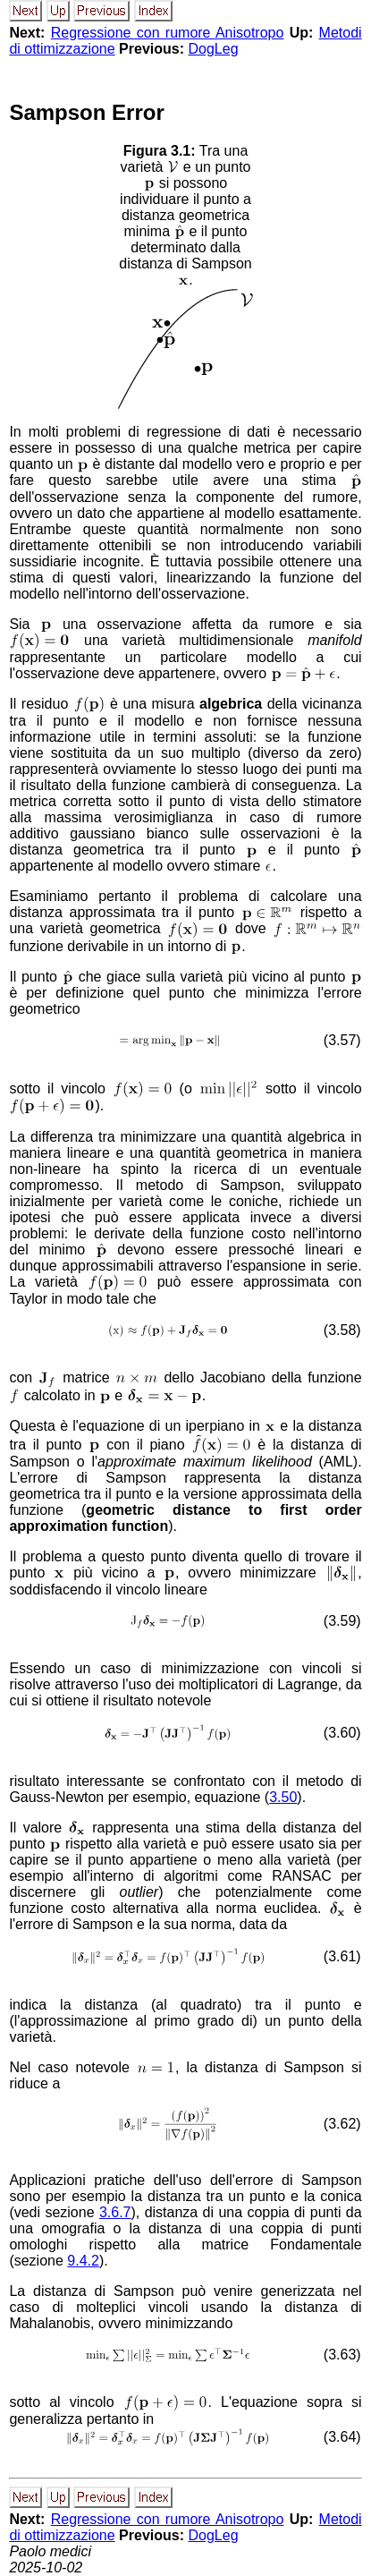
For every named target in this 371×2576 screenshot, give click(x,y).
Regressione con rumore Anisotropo (167, 32)
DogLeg (213, 48)
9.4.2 (83, 2260)
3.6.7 (115, 2212)
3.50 (283, 1797)
